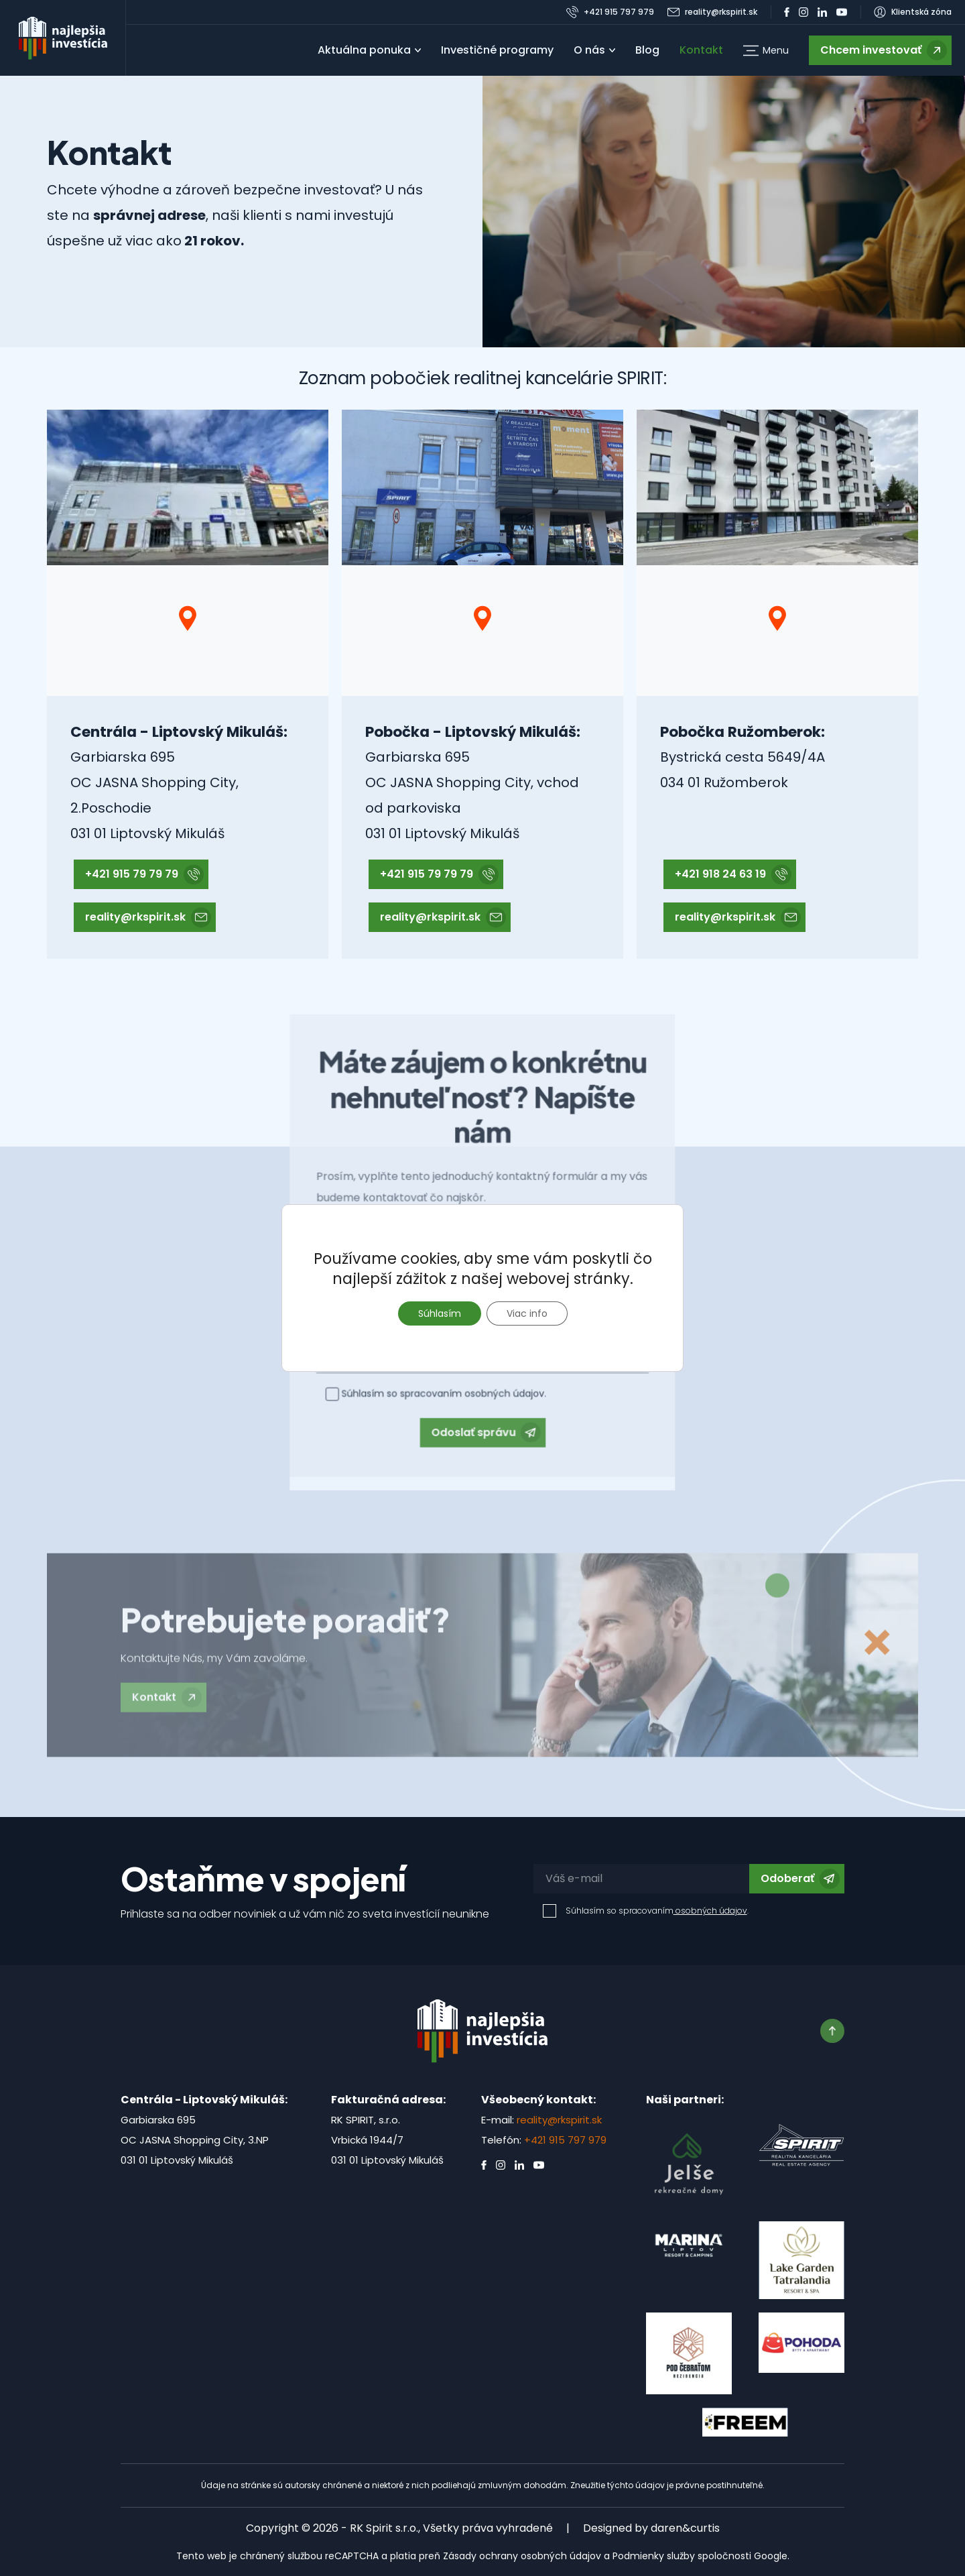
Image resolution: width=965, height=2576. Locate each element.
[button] (766, 50)
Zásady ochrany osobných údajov (522, 2556)
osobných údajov (710, 1910)
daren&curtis (685, 2528)
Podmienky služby (654, 2556)
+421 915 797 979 (565, 2140)
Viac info (527, 1313)
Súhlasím (439, 1313)
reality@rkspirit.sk (559, 2120)
